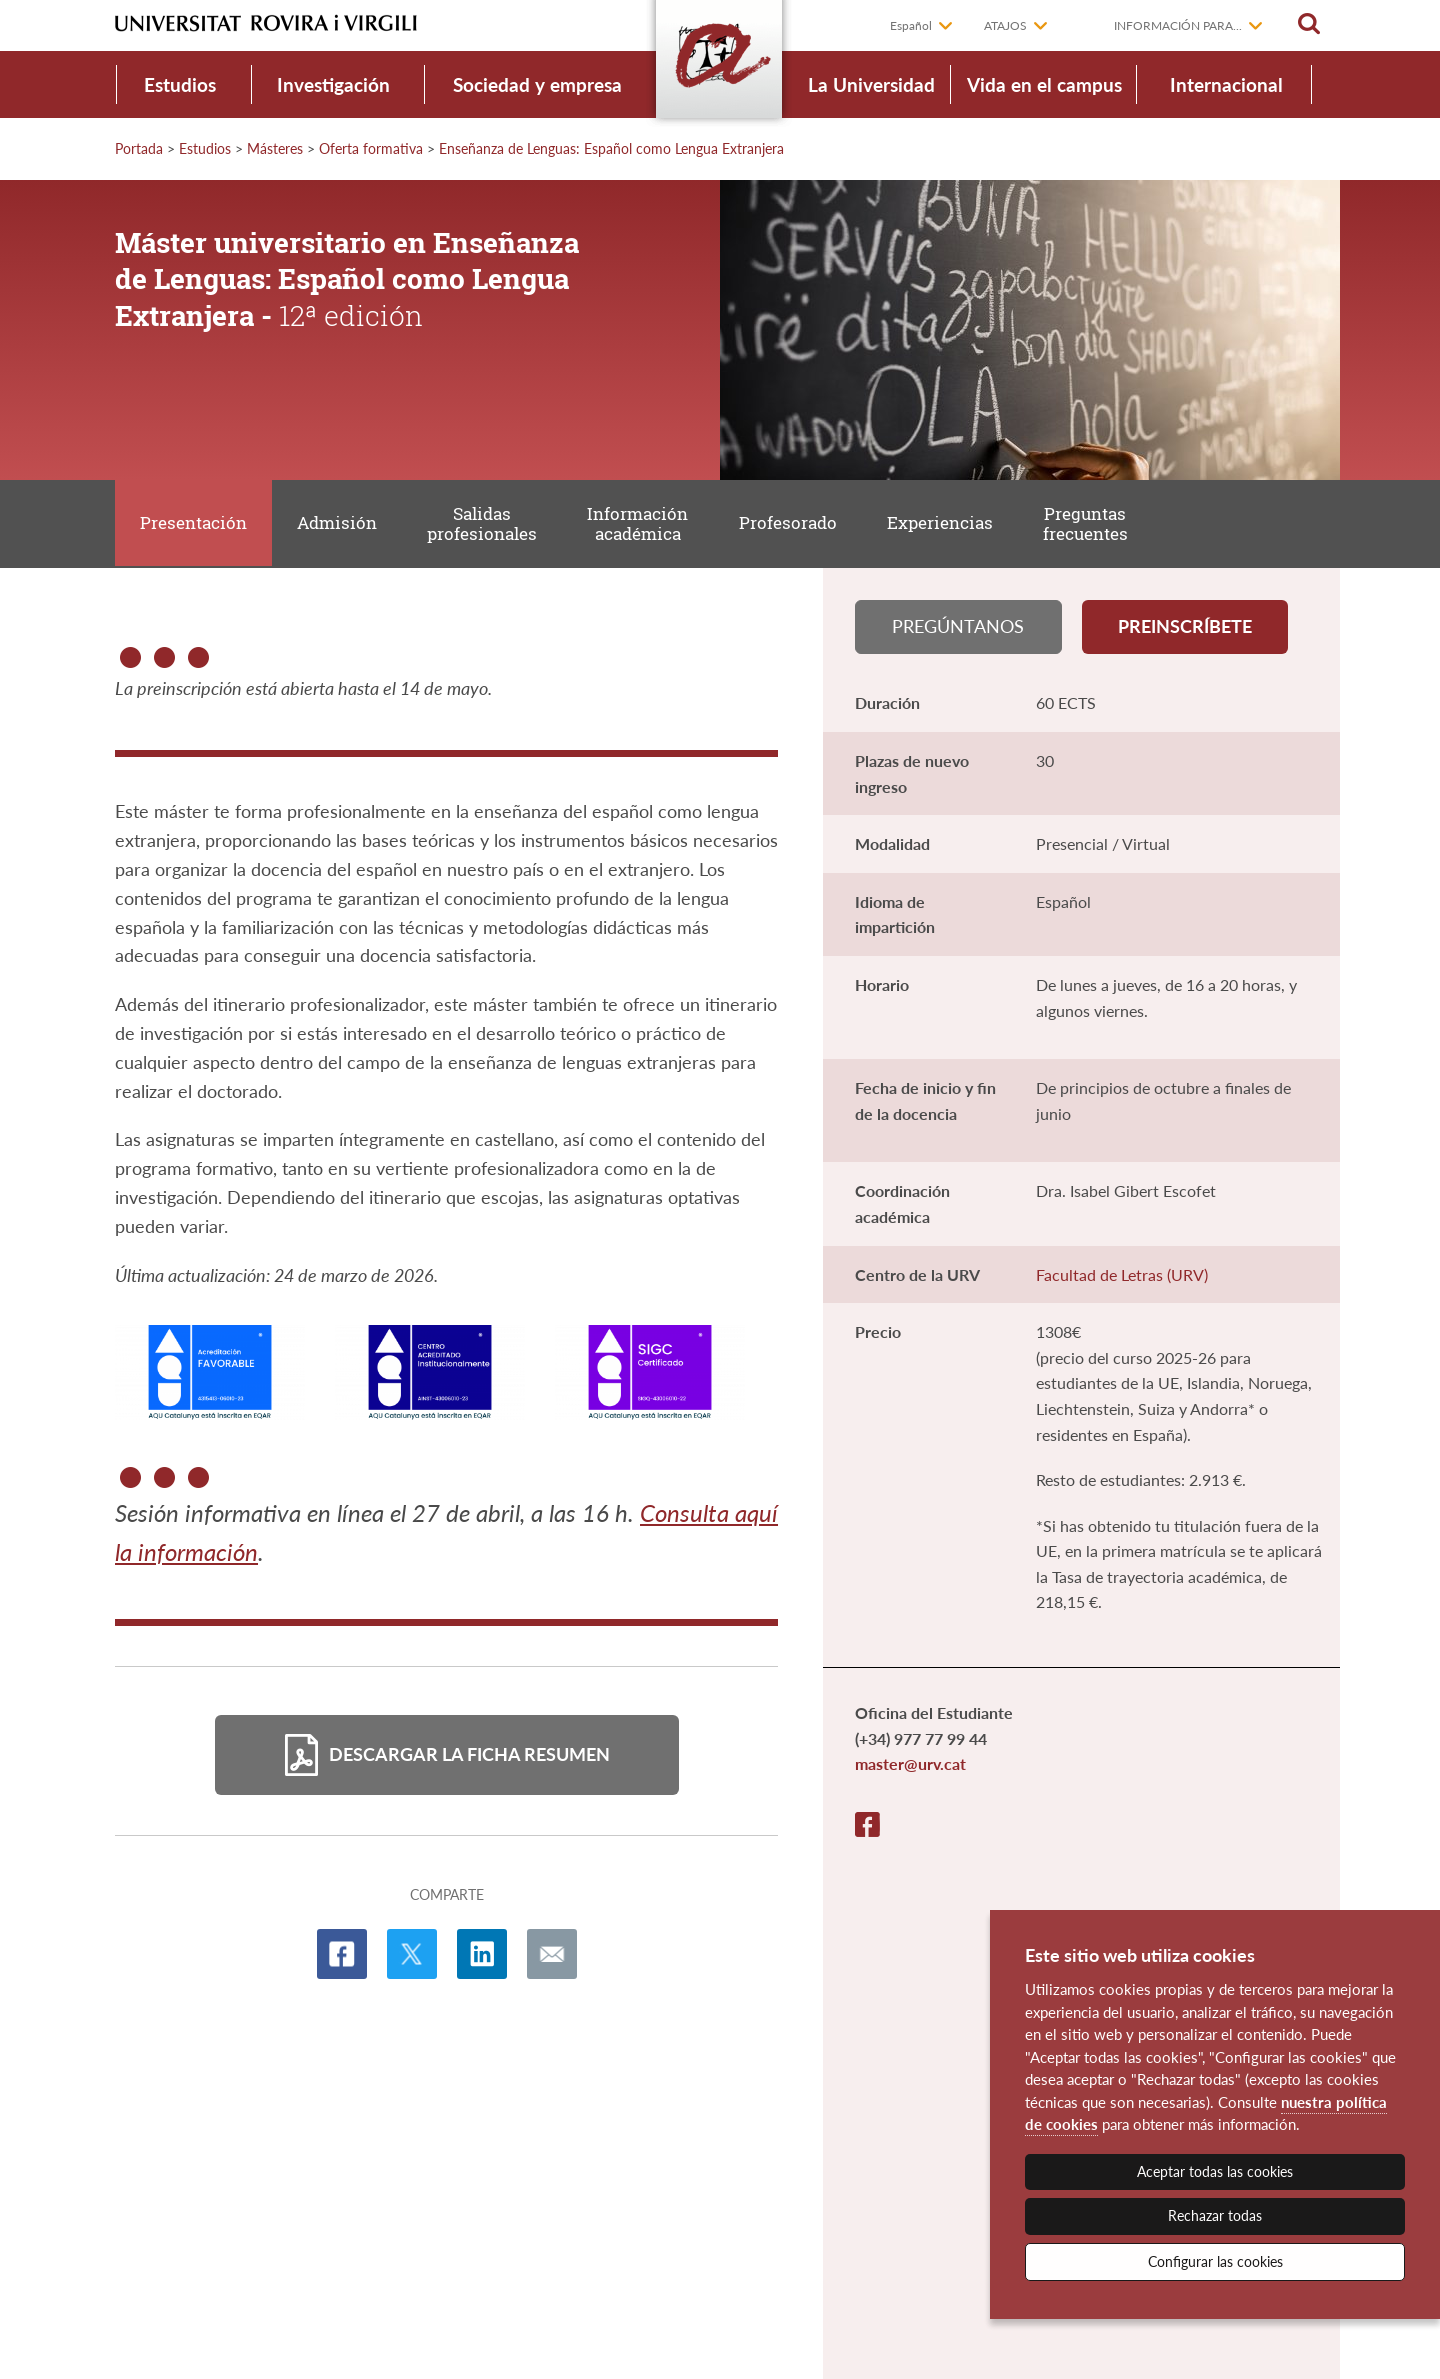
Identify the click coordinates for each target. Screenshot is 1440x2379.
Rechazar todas (1215, 2215)
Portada (139, 148)
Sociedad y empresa (537, 84)
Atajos (1005, 25)
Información (641, 524)
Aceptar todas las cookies (1215, 2171)
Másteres (275, 148)
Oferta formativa (371, 148)
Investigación (333, 84)
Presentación (194, 523)
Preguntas (1091, 524)
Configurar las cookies (1215, 2261)
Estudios (180, 84)
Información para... (1178, 25)
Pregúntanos (958, 628)
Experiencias (945, 523)
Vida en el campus (1044, 84)
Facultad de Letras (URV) (1122, 1276)
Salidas (485, 524)
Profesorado (792, 523)
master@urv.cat (910, 1766)
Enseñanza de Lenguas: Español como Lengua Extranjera (611, 148)
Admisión (339, 523)
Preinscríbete (1185, 628)
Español (911, 25)
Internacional (1226, 84)
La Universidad (871, 84)
